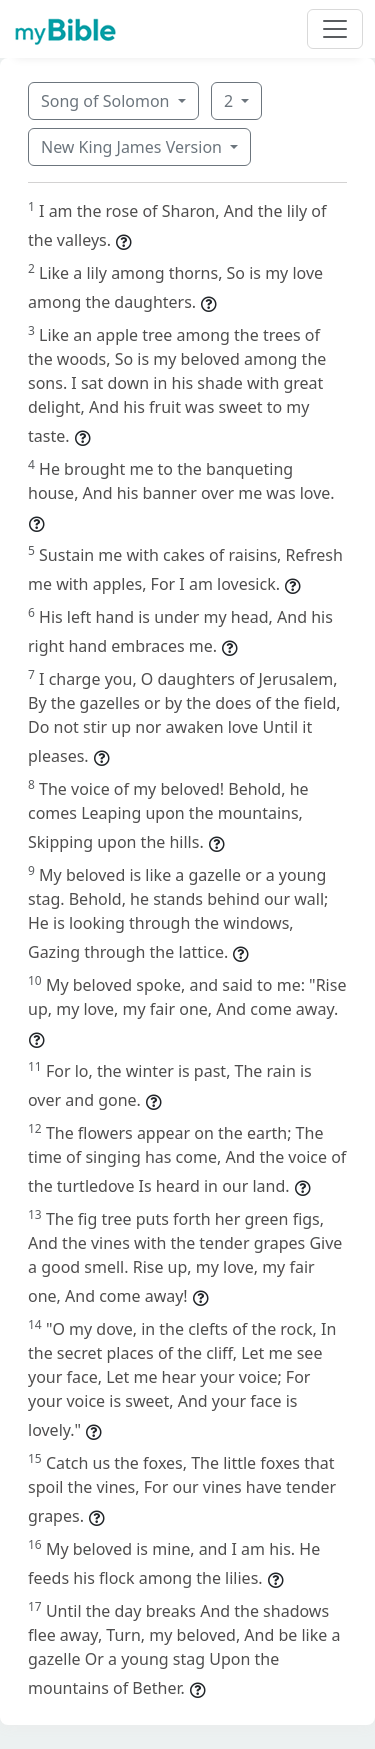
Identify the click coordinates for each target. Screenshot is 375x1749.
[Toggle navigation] (335, 29)
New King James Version (133, 147)
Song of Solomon (107, 101)
